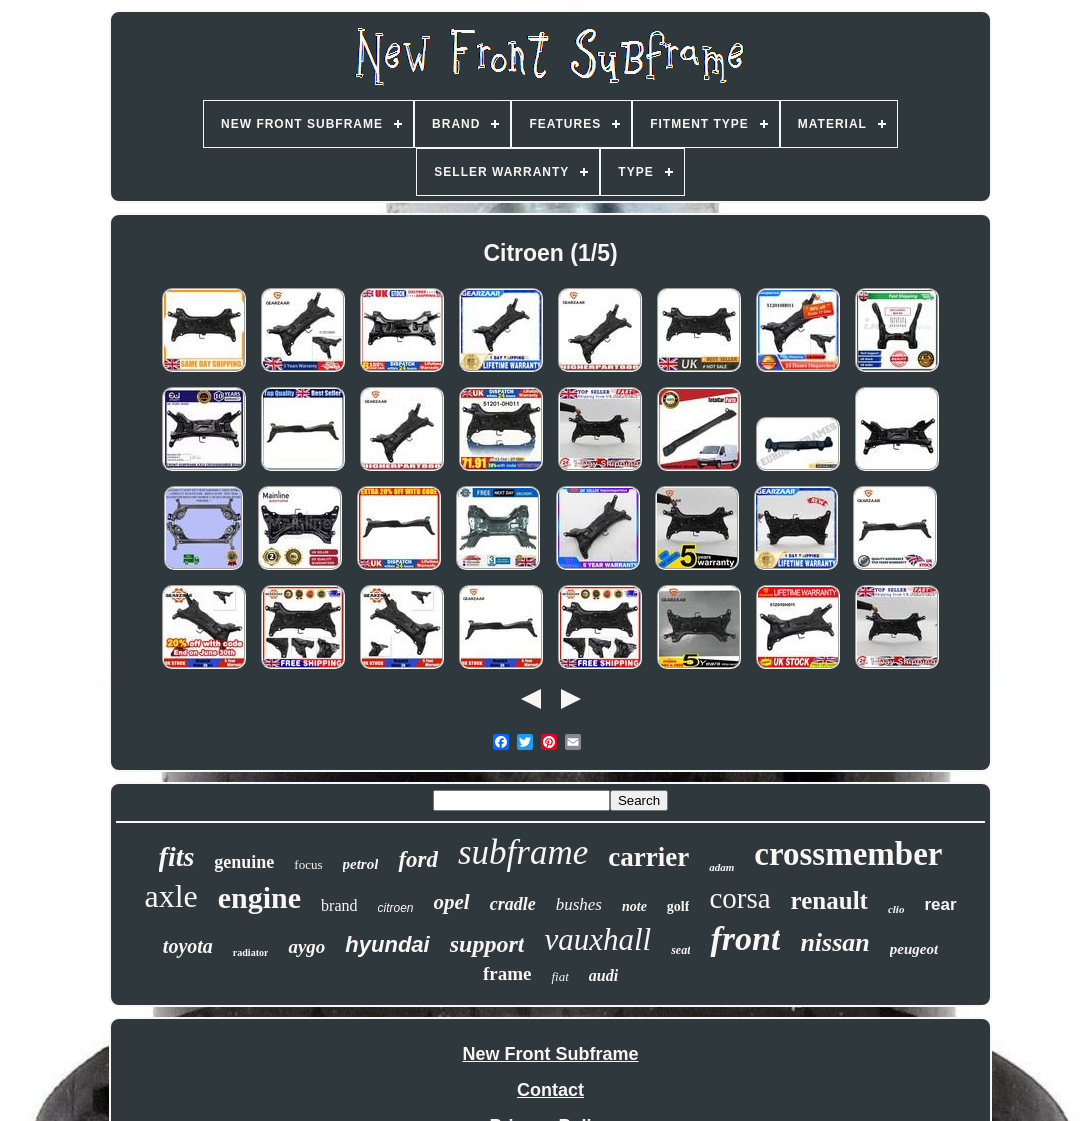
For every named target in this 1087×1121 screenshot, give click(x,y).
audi (603, 975)
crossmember (848, 854)
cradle (513, 904)
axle (170, 896)
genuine (244, 862)
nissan (834, 942)
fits (177, 856)
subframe (523, 852)
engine (259, 897)
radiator (251, 952)
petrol (361, 864)
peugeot (914, 949)
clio (896, 909)
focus (308, 864)
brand (339, 905)
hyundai (387, 944)
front (745, 938)
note (634, 906)
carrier (648, 857)
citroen (396, 908)
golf (678, 906)
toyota (188, 946)
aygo (306, 946)
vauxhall (597, 939)
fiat (559, 976)
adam (721, 867)
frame (507, 973)
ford (418, 859)
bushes (579, 904)
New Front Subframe (550, 1054)
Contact (550, 1090)
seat (680, 950)
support (487, 944)
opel (452, 902)
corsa (739, 898)
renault (829, 900)
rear (940, 904)
